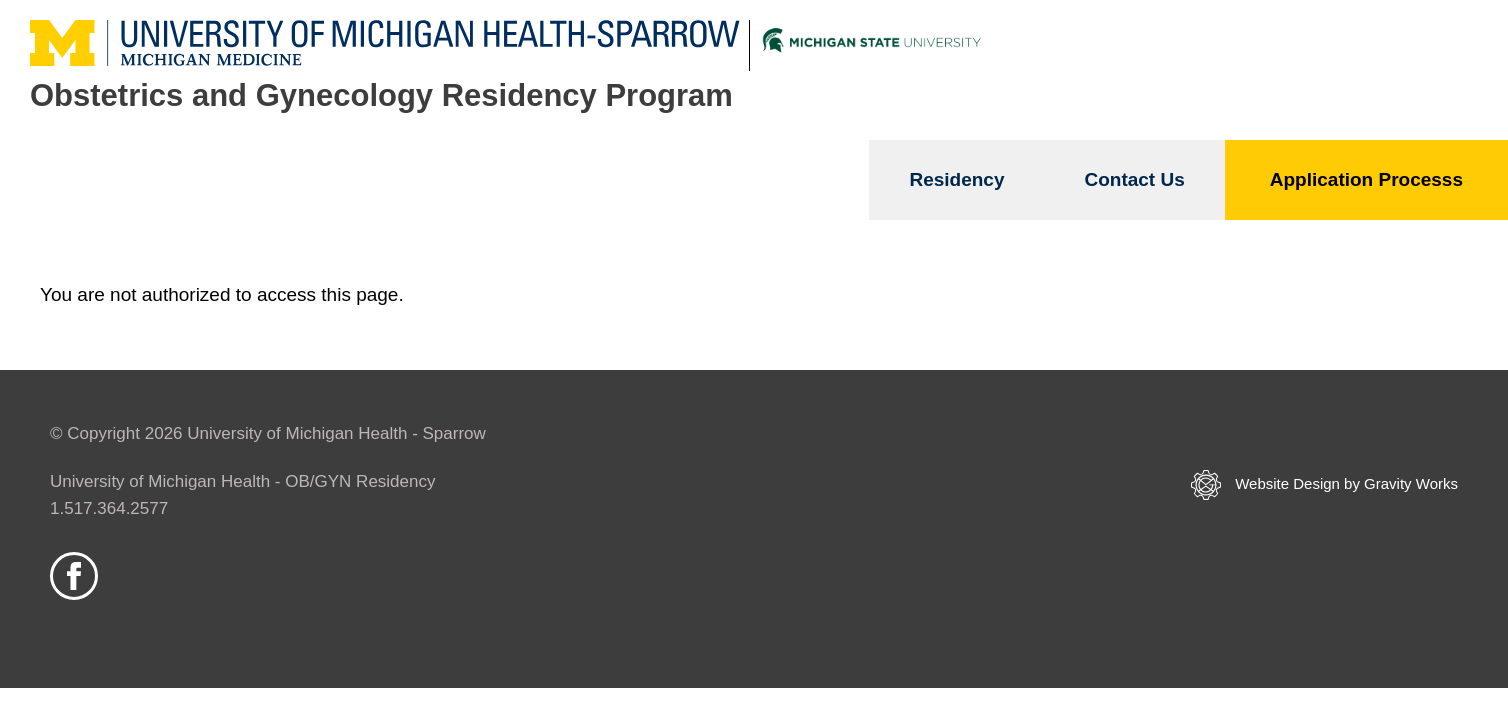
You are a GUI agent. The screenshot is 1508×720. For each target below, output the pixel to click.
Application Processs (1366, 179)
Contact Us (1134, 179)
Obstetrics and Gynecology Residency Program (381, 95)
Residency (956, 179)
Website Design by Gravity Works (1324, 485)
